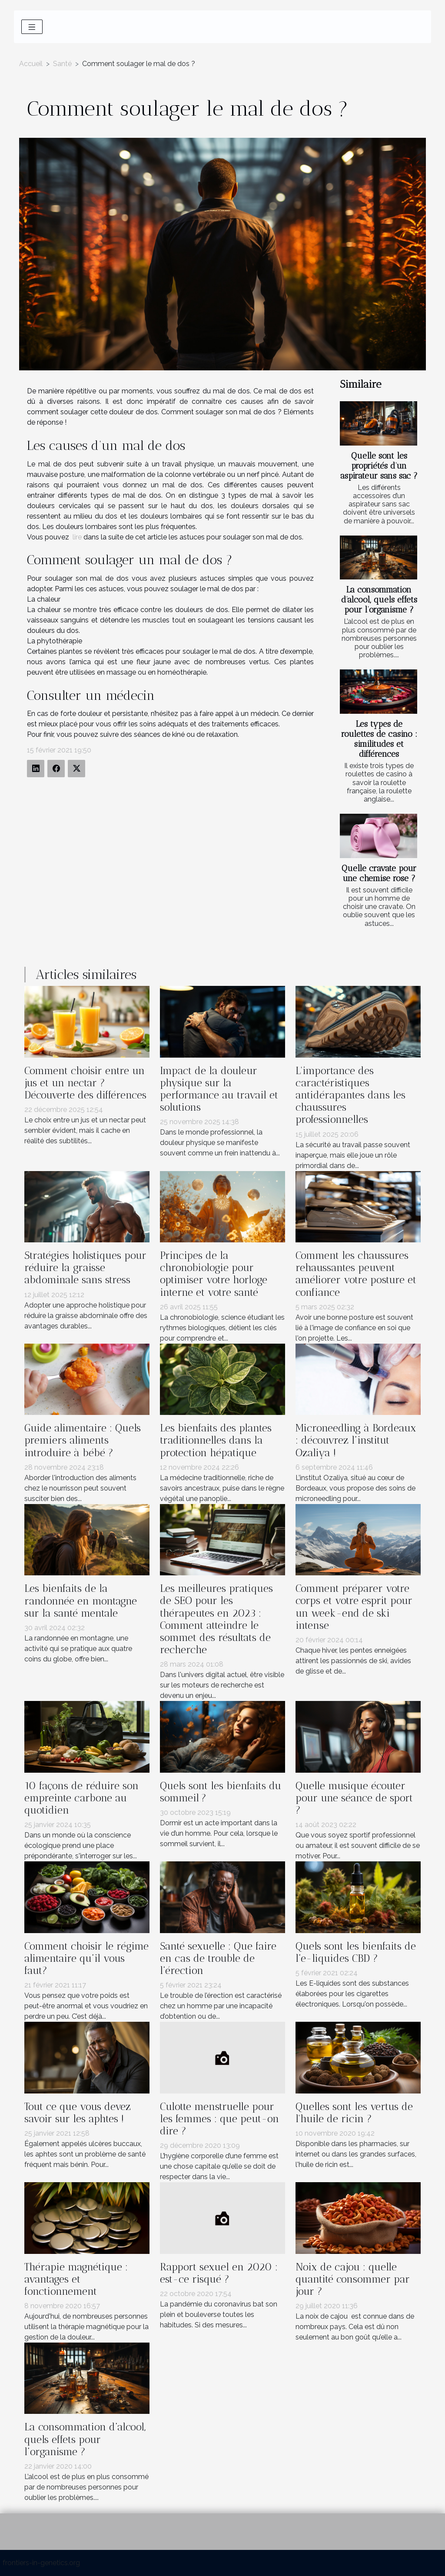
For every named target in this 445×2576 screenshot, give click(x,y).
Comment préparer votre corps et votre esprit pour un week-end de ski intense (354, 1606)
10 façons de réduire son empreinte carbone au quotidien (81, 1798)
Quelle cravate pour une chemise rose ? (379, 873)
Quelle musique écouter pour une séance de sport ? (354, 1798)
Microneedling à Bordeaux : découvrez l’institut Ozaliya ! (356, 1440)
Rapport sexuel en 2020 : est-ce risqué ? (219, 2273)
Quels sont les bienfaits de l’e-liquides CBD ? (356, 1952)
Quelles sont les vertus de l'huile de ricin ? (354, 2112)
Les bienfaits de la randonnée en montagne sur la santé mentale (80, 1600)
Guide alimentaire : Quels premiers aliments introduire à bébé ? (82, 1440)
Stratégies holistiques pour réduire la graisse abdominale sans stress (85, 1267)
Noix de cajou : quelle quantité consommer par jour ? (353, 2279)
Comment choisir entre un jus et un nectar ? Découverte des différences (85, 1083)
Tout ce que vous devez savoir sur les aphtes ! (77, 2112)
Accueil (31, 64)
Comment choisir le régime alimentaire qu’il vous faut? (86, 1958)
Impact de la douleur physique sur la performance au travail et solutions (219, 1089)
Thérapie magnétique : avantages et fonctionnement (76, 2279)
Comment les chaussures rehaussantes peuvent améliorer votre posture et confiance (356, 1273)
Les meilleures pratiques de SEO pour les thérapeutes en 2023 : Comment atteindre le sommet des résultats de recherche (216, 1619)
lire (77, 537)
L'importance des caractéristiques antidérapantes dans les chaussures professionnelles (350, 1095)
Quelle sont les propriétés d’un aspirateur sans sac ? (379, 466)
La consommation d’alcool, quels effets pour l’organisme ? (379, 600)
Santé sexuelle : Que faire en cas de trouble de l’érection (218, 1958)
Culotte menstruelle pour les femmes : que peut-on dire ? (219, 2118)
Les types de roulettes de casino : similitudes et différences (379, 739)
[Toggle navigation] (32, 27)
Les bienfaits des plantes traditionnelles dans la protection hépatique (216, 1440)
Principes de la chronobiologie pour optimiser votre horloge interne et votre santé (213, 1273)
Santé (62, 64)
